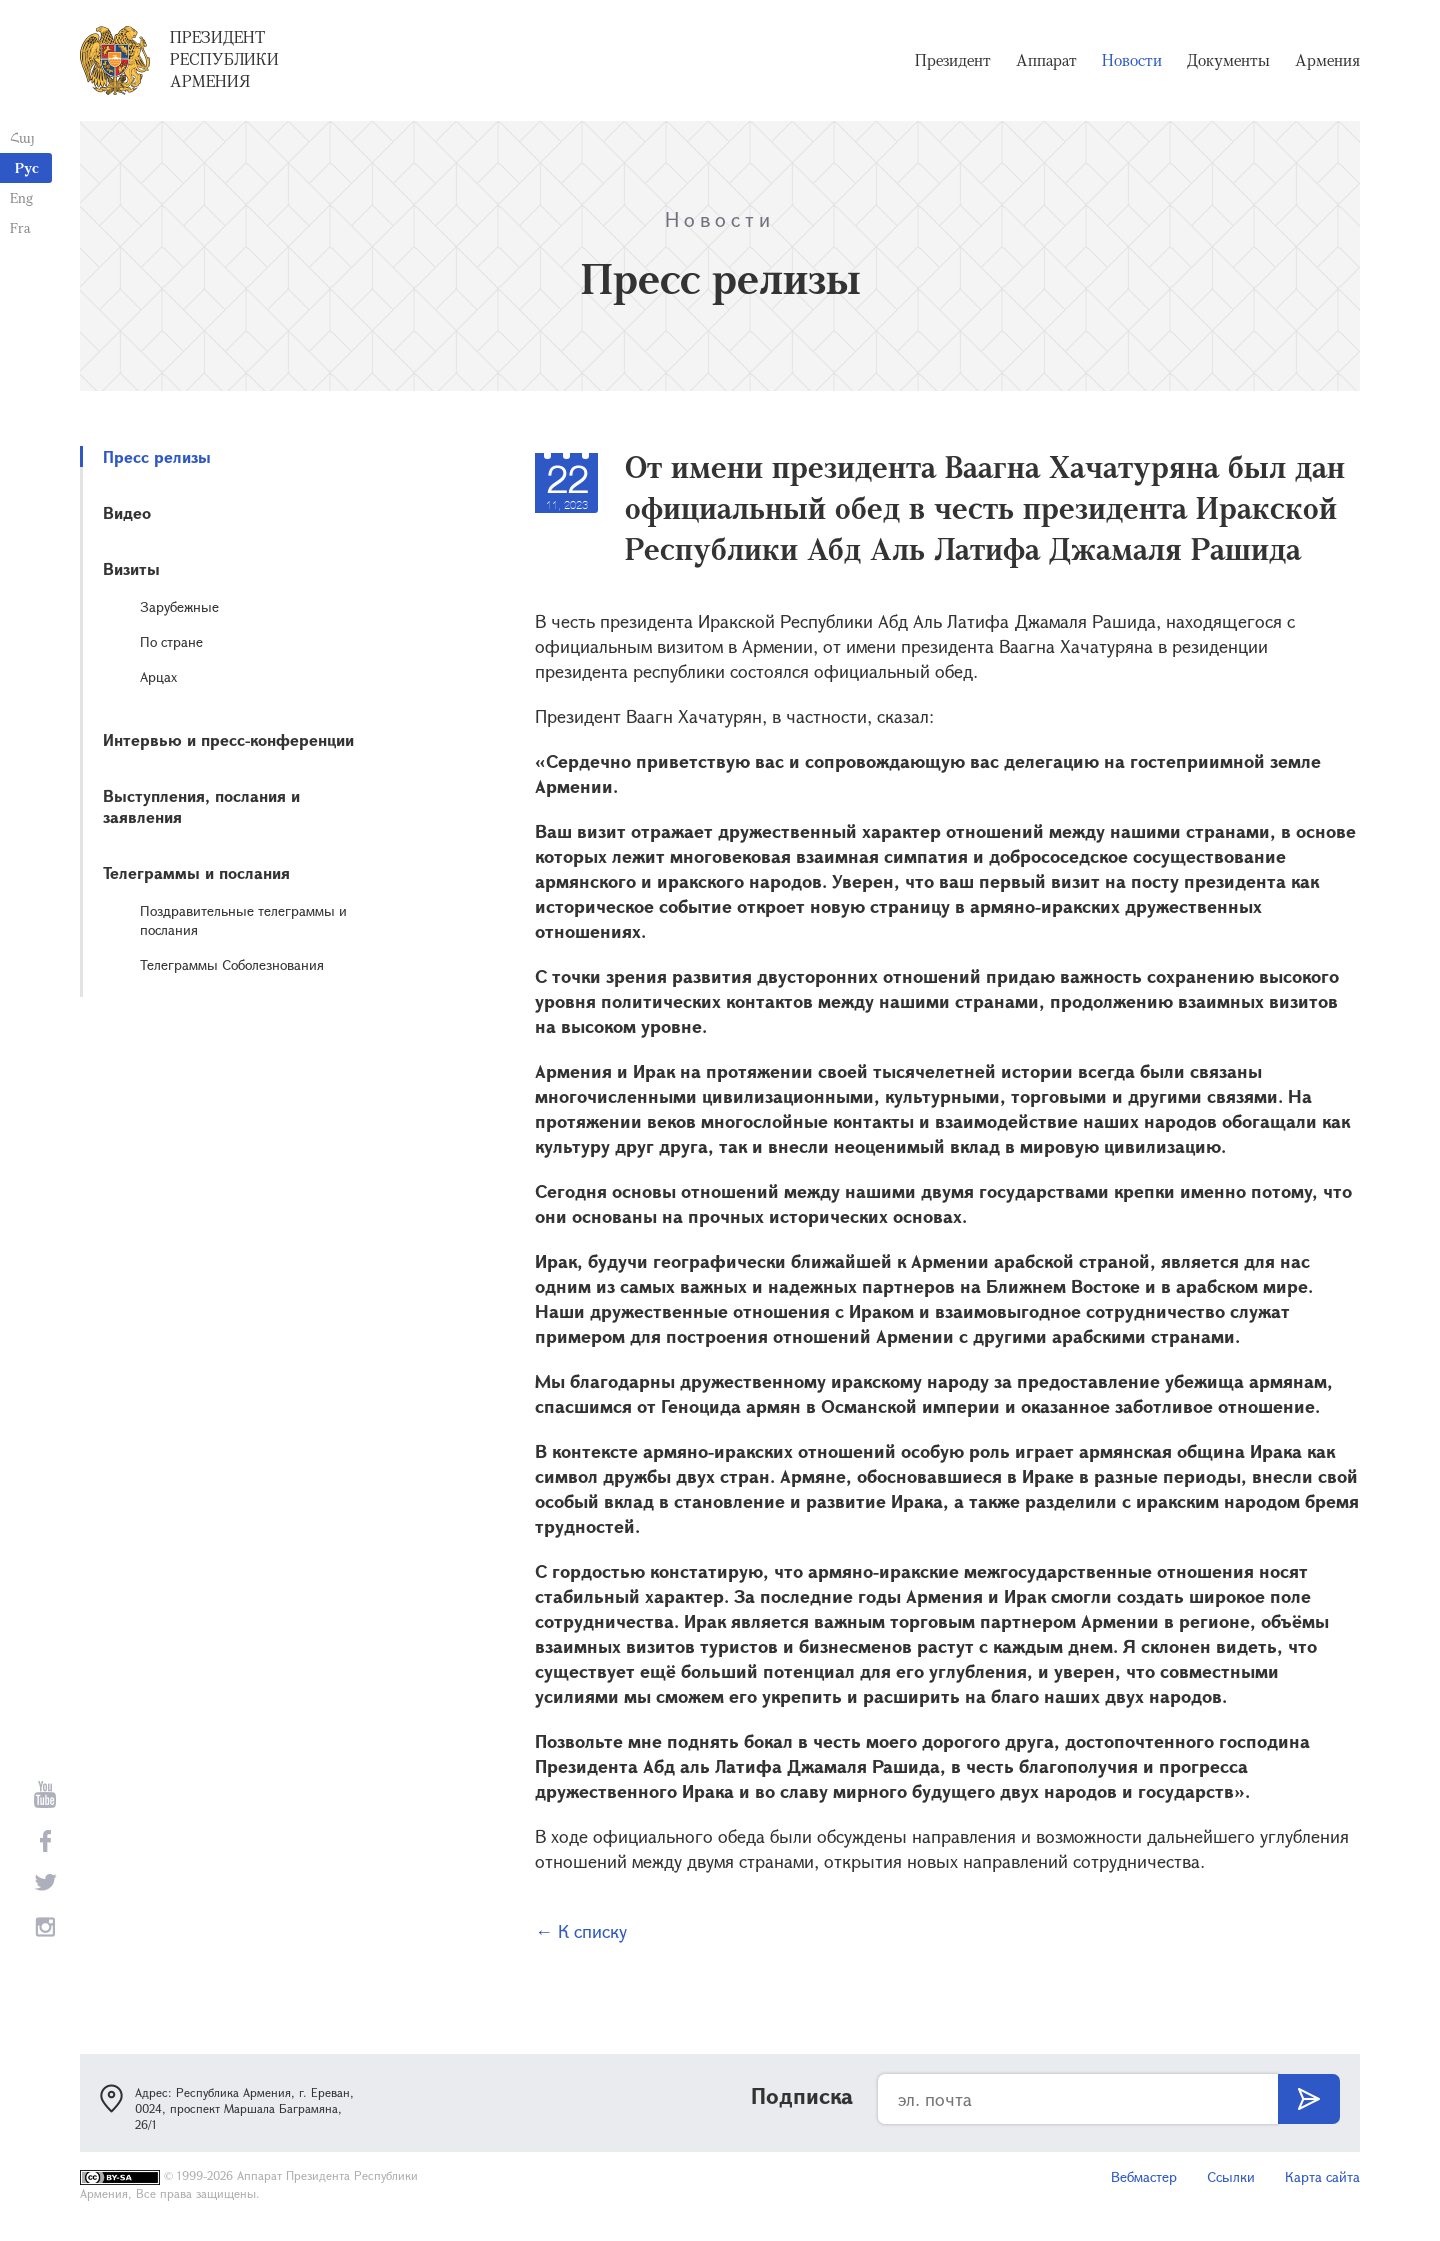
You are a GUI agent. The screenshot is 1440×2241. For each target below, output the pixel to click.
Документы (1228, 60)
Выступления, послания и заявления (201, 806)
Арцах (158, 676)
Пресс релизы (157, 456)
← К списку (581, 1931)
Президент (953, 60)
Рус (27, 167)
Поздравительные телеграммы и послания (243, 920)
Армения (1327, 60)
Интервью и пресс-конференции (228, 739)
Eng (21, 197)
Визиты (131, 568)
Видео (127, 512)
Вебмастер (1144, 2176)
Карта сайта (1322, 2176)
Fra (20, 227)
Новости (1132, 60)
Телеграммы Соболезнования (232, 964)
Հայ (22, 137)
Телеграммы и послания (196, 872)
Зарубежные (179, 606)
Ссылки (1231, 2176)
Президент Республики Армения (224, 59)
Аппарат (1046, 60)
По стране (171, 641)
